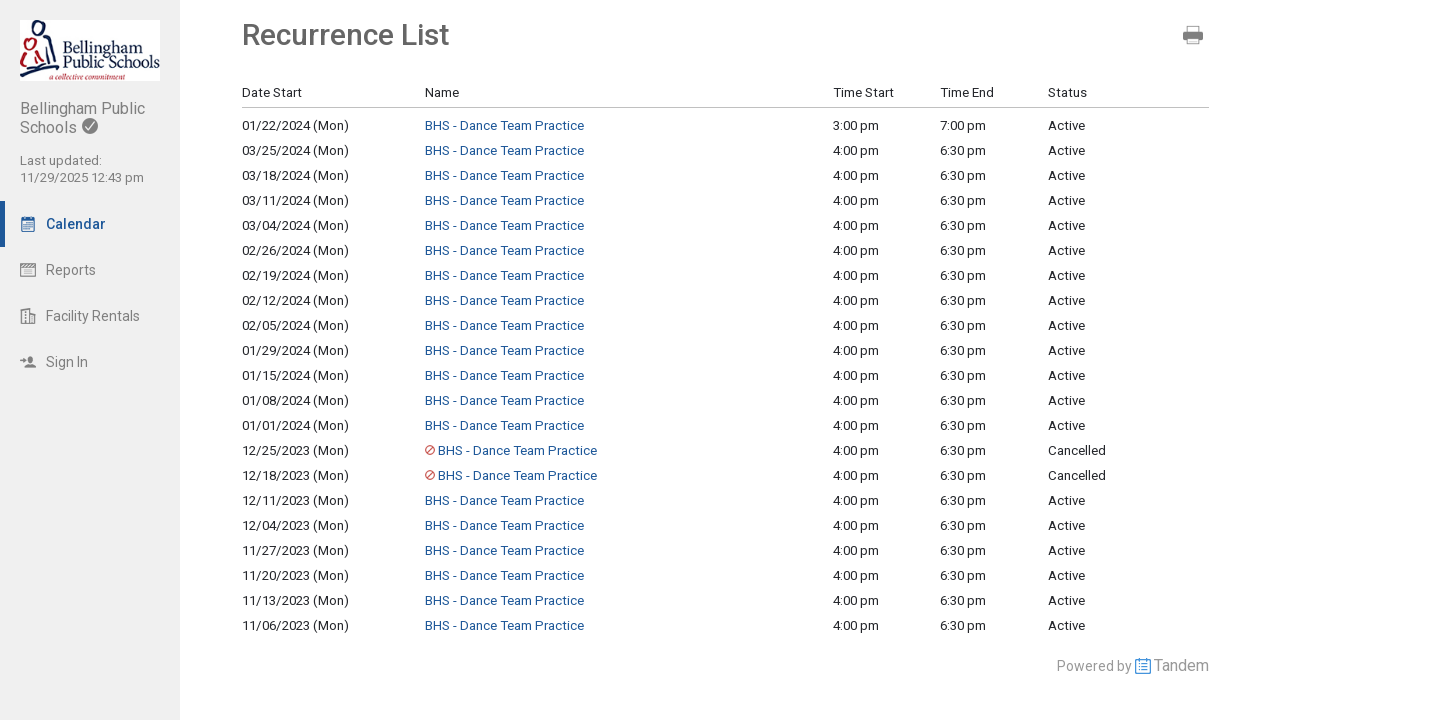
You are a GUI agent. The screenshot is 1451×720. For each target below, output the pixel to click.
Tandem (1181, 665)
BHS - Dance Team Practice (504, 125)
